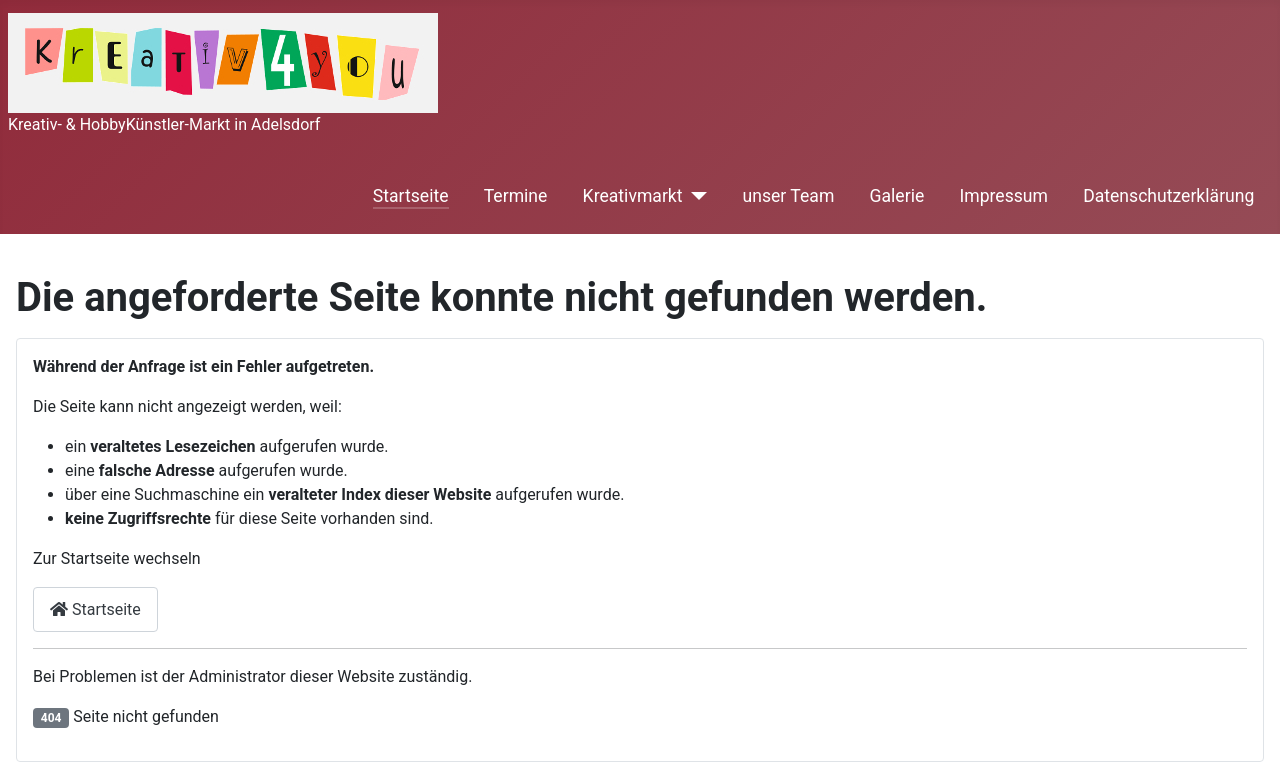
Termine (516, 196)
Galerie (897, 196)
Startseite (411, 196)
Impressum (1003, 196)
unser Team (789, 196)
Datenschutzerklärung (1168, 196)
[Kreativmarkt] (695, 196)
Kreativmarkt (633, 196)
